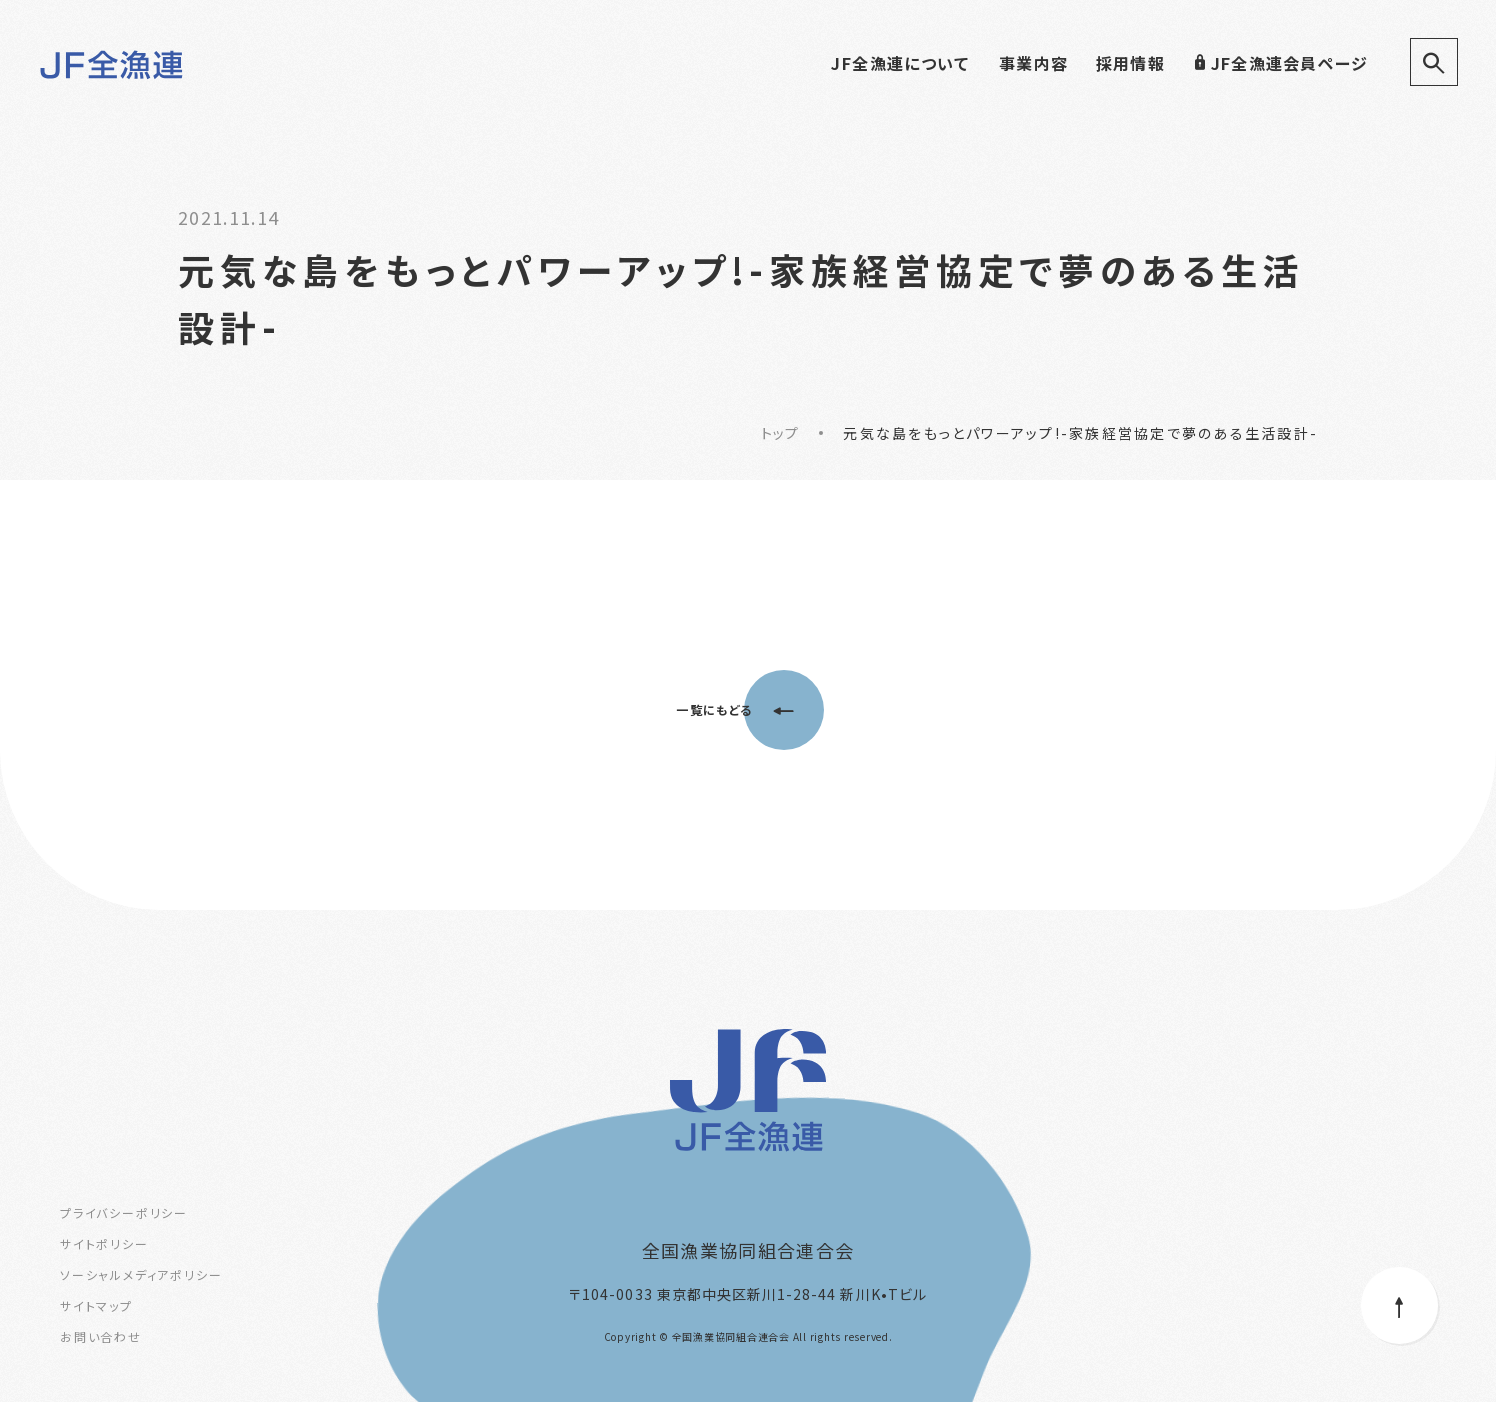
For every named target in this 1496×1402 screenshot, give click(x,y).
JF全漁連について (900, 63)
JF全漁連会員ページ (1280, 63)
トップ (780, 433)
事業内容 (1033, 63)
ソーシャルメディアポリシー (141, 1274)
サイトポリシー (104, 1243)
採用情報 (1130, 63)
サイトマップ (96, 1305)
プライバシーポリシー (124, 1212)
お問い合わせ (101, 1336)
